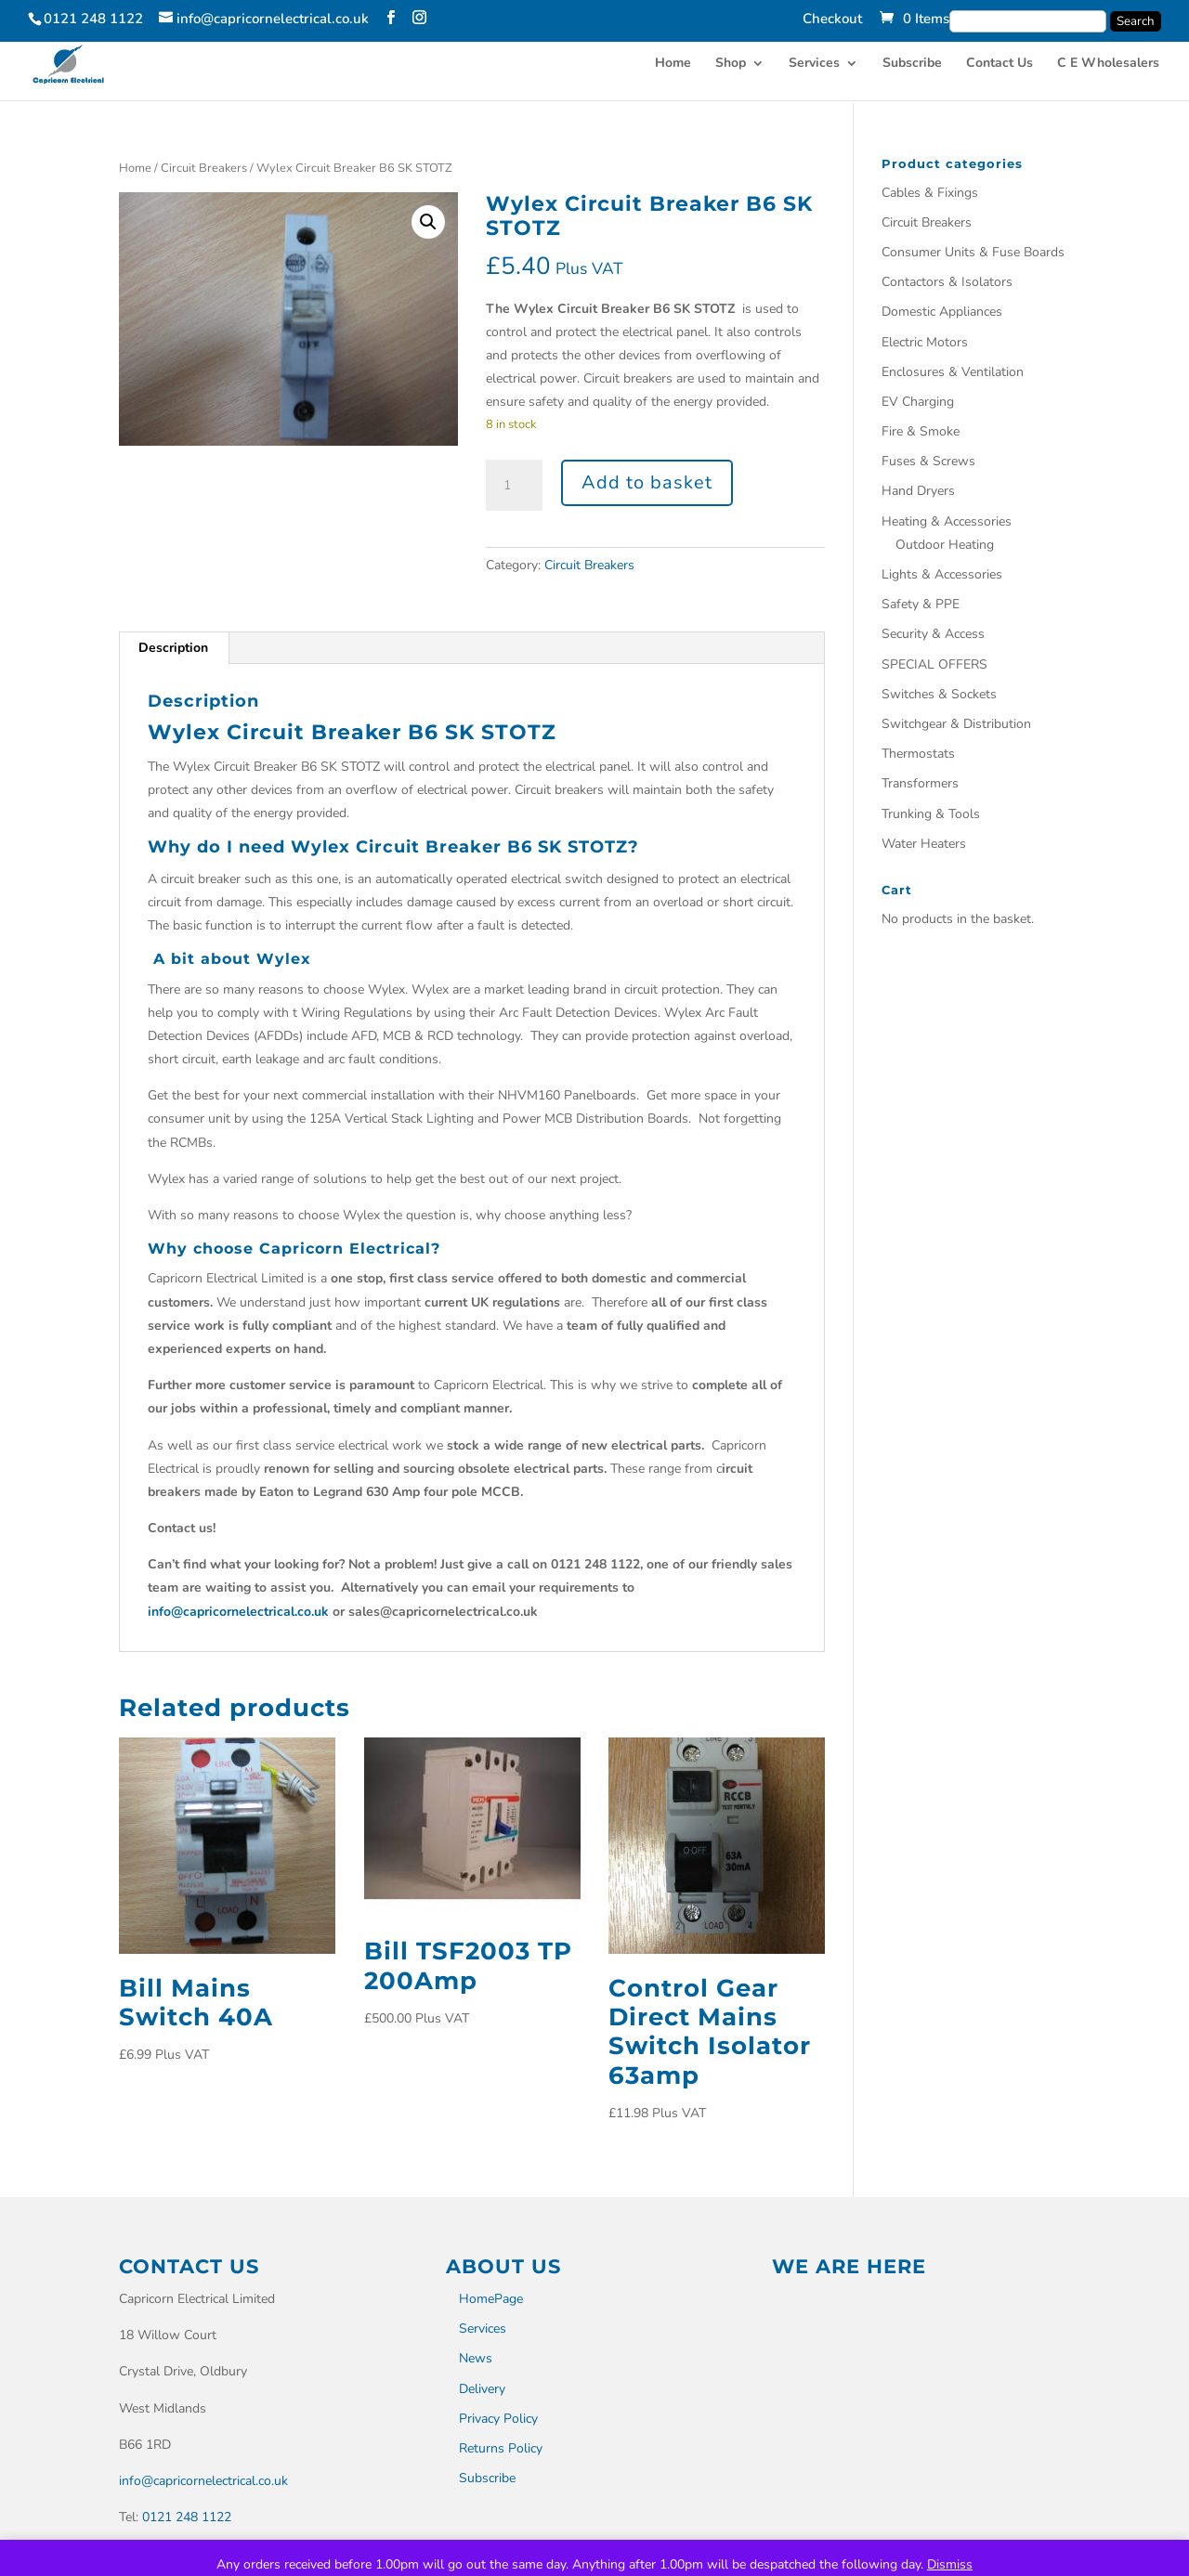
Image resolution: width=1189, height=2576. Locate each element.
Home (673, 66)
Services (814, 66)
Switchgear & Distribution (956, 724)
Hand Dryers (918, 491)
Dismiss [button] (950, 2564)
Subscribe (912, 66)
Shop (730, 66)
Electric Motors (925, 342)
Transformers (920, 783)
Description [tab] (173, 648)
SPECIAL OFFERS (934, 664)
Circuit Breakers (204, 168)
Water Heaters (924, 843)
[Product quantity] (514, 486)
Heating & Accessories (947, 521)
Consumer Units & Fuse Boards (973, 252)
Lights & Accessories (942, 574)
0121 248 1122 (186, 2517)
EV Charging (918, 401)
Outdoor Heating (944, 544)
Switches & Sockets (939, 694)
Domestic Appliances (942, 311)
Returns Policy (500, 2448)
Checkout (832, 20)
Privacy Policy (498, 2418)
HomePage (491, 2299)
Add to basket (646, 482)
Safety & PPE (921, 604)
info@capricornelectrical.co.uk (238, 1611)
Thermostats (918, 753)
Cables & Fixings (930, 193)
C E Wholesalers (1108, 66)
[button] (428, 222)
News (475, 2358)
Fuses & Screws (928, 461)
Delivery (482, 2389)
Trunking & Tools (931, 814)
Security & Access (933, 634)
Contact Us (999, 66)
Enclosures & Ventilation (953, 372)
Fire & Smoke (921, 431)
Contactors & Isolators (947, 282)
